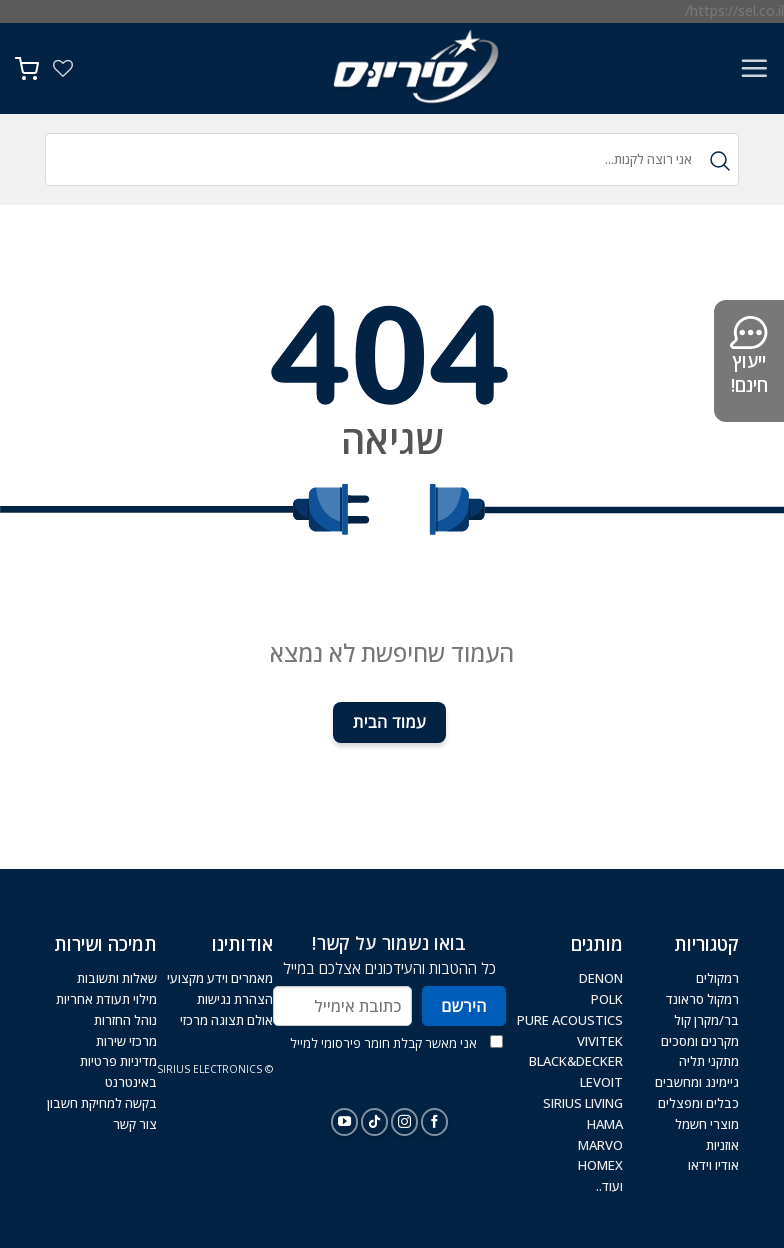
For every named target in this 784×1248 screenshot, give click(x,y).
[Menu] (754, 68)
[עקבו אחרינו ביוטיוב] (344, 1122)
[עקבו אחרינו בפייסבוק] (434, 1122)
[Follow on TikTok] (374, 1122)
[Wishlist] (63, 68)
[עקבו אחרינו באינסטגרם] (404, 1122)
